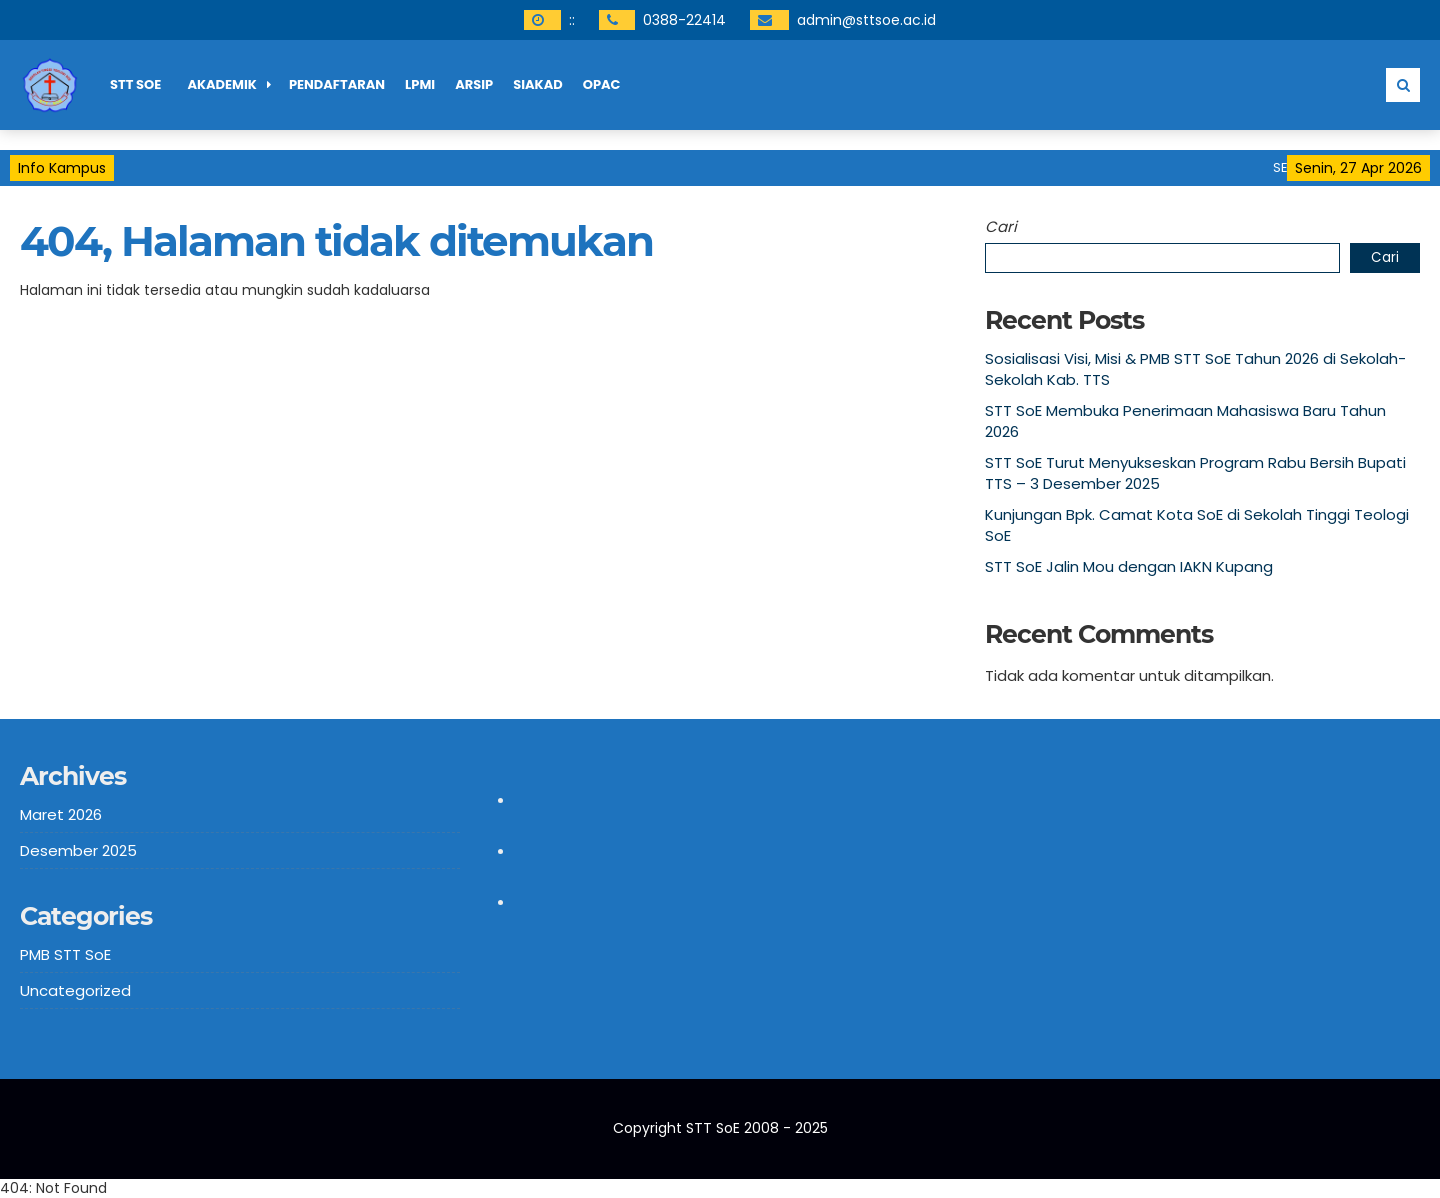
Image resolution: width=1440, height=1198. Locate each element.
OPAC (602, 84)
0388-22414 (684, 20)
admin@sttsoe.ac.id (866, 20)
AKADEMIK (222, 84)
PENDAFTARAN (337, 84)
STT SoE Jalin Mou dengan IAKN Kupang (1129, 566)
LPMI (420, 84)
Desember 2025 (78, 850)
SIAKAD (538, 84)
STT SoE (135, 84)
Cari (1001, 226)
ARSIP (474, 84)
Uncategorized (75, 990)
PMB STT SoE (65, 954)
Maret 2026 (61, 814)
